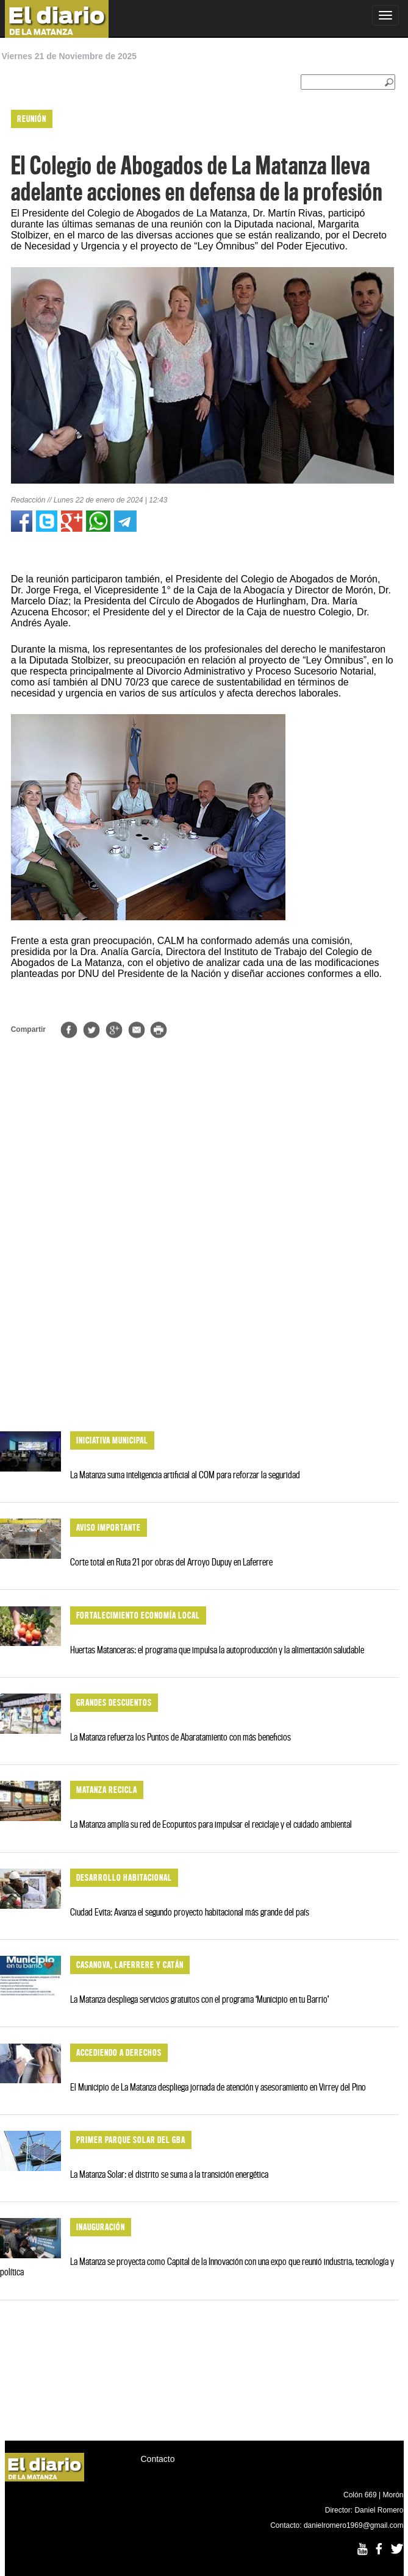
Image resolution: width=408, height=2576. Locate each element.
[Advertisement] (200, 1324)
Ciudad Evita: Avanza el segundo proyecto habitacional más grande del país (189, 1911)
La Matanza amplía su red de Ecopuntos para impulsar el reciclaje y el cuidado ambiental (211, 1824)
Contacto (158, 2459)
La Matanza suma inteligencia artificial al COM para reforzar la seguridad (185, 1474)
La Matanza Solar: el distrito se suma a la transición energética (169, 2174)
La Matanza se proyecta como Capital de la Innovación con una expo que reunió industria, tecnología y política (197, 2266)
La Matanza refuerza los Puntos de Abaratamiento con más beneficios (180, 1736)
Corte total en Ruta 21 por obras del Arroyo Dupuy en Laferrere (171, 1561)
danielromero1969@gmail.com (354, 2525)
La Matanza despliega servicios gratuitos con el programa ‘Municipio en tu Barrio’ (199, 1999)
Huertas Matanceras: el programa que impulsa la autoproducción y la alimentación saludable (217, 1649)
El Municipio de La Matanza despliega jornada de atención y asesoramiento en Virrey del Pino (218, 2086)
